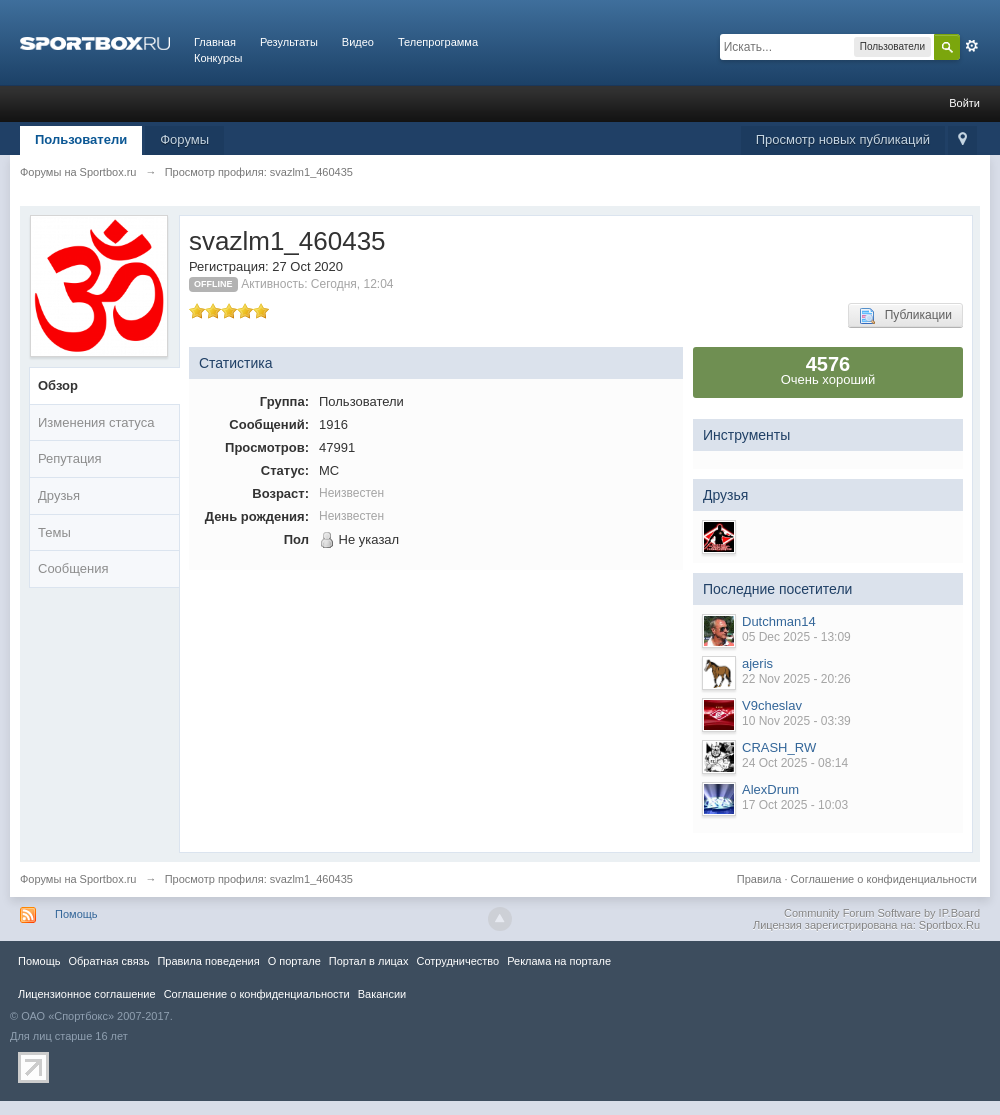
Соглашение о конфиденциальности (884, 879)
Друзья (59, 495)
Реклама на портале (559, 961)
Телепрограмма (438, 42)
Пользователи (81, 139)
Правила (759, 879)
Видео (358, 42)
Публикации (905, 316)
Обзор (58, 385)
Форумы (184, 139)
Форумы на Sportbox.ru (78, 879)
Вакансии (382, 994)
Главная (215, 42)
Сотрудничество (457, 961)
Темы (54, 532)
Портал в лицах (369, 961)
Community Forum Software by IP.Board (882, 913)
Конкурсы (218, 58)
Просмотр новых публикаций (843, 139)
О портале (294, 961)
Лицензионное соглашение (87, 994)
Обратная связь (108, 961)
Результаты (289, 42)
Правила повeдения (208, 961)
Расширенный (972, 46)
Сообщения (73, 568)
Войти (964, 103)
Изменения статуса (96, 422)
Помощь (76, 914)
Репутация (70, 458)
